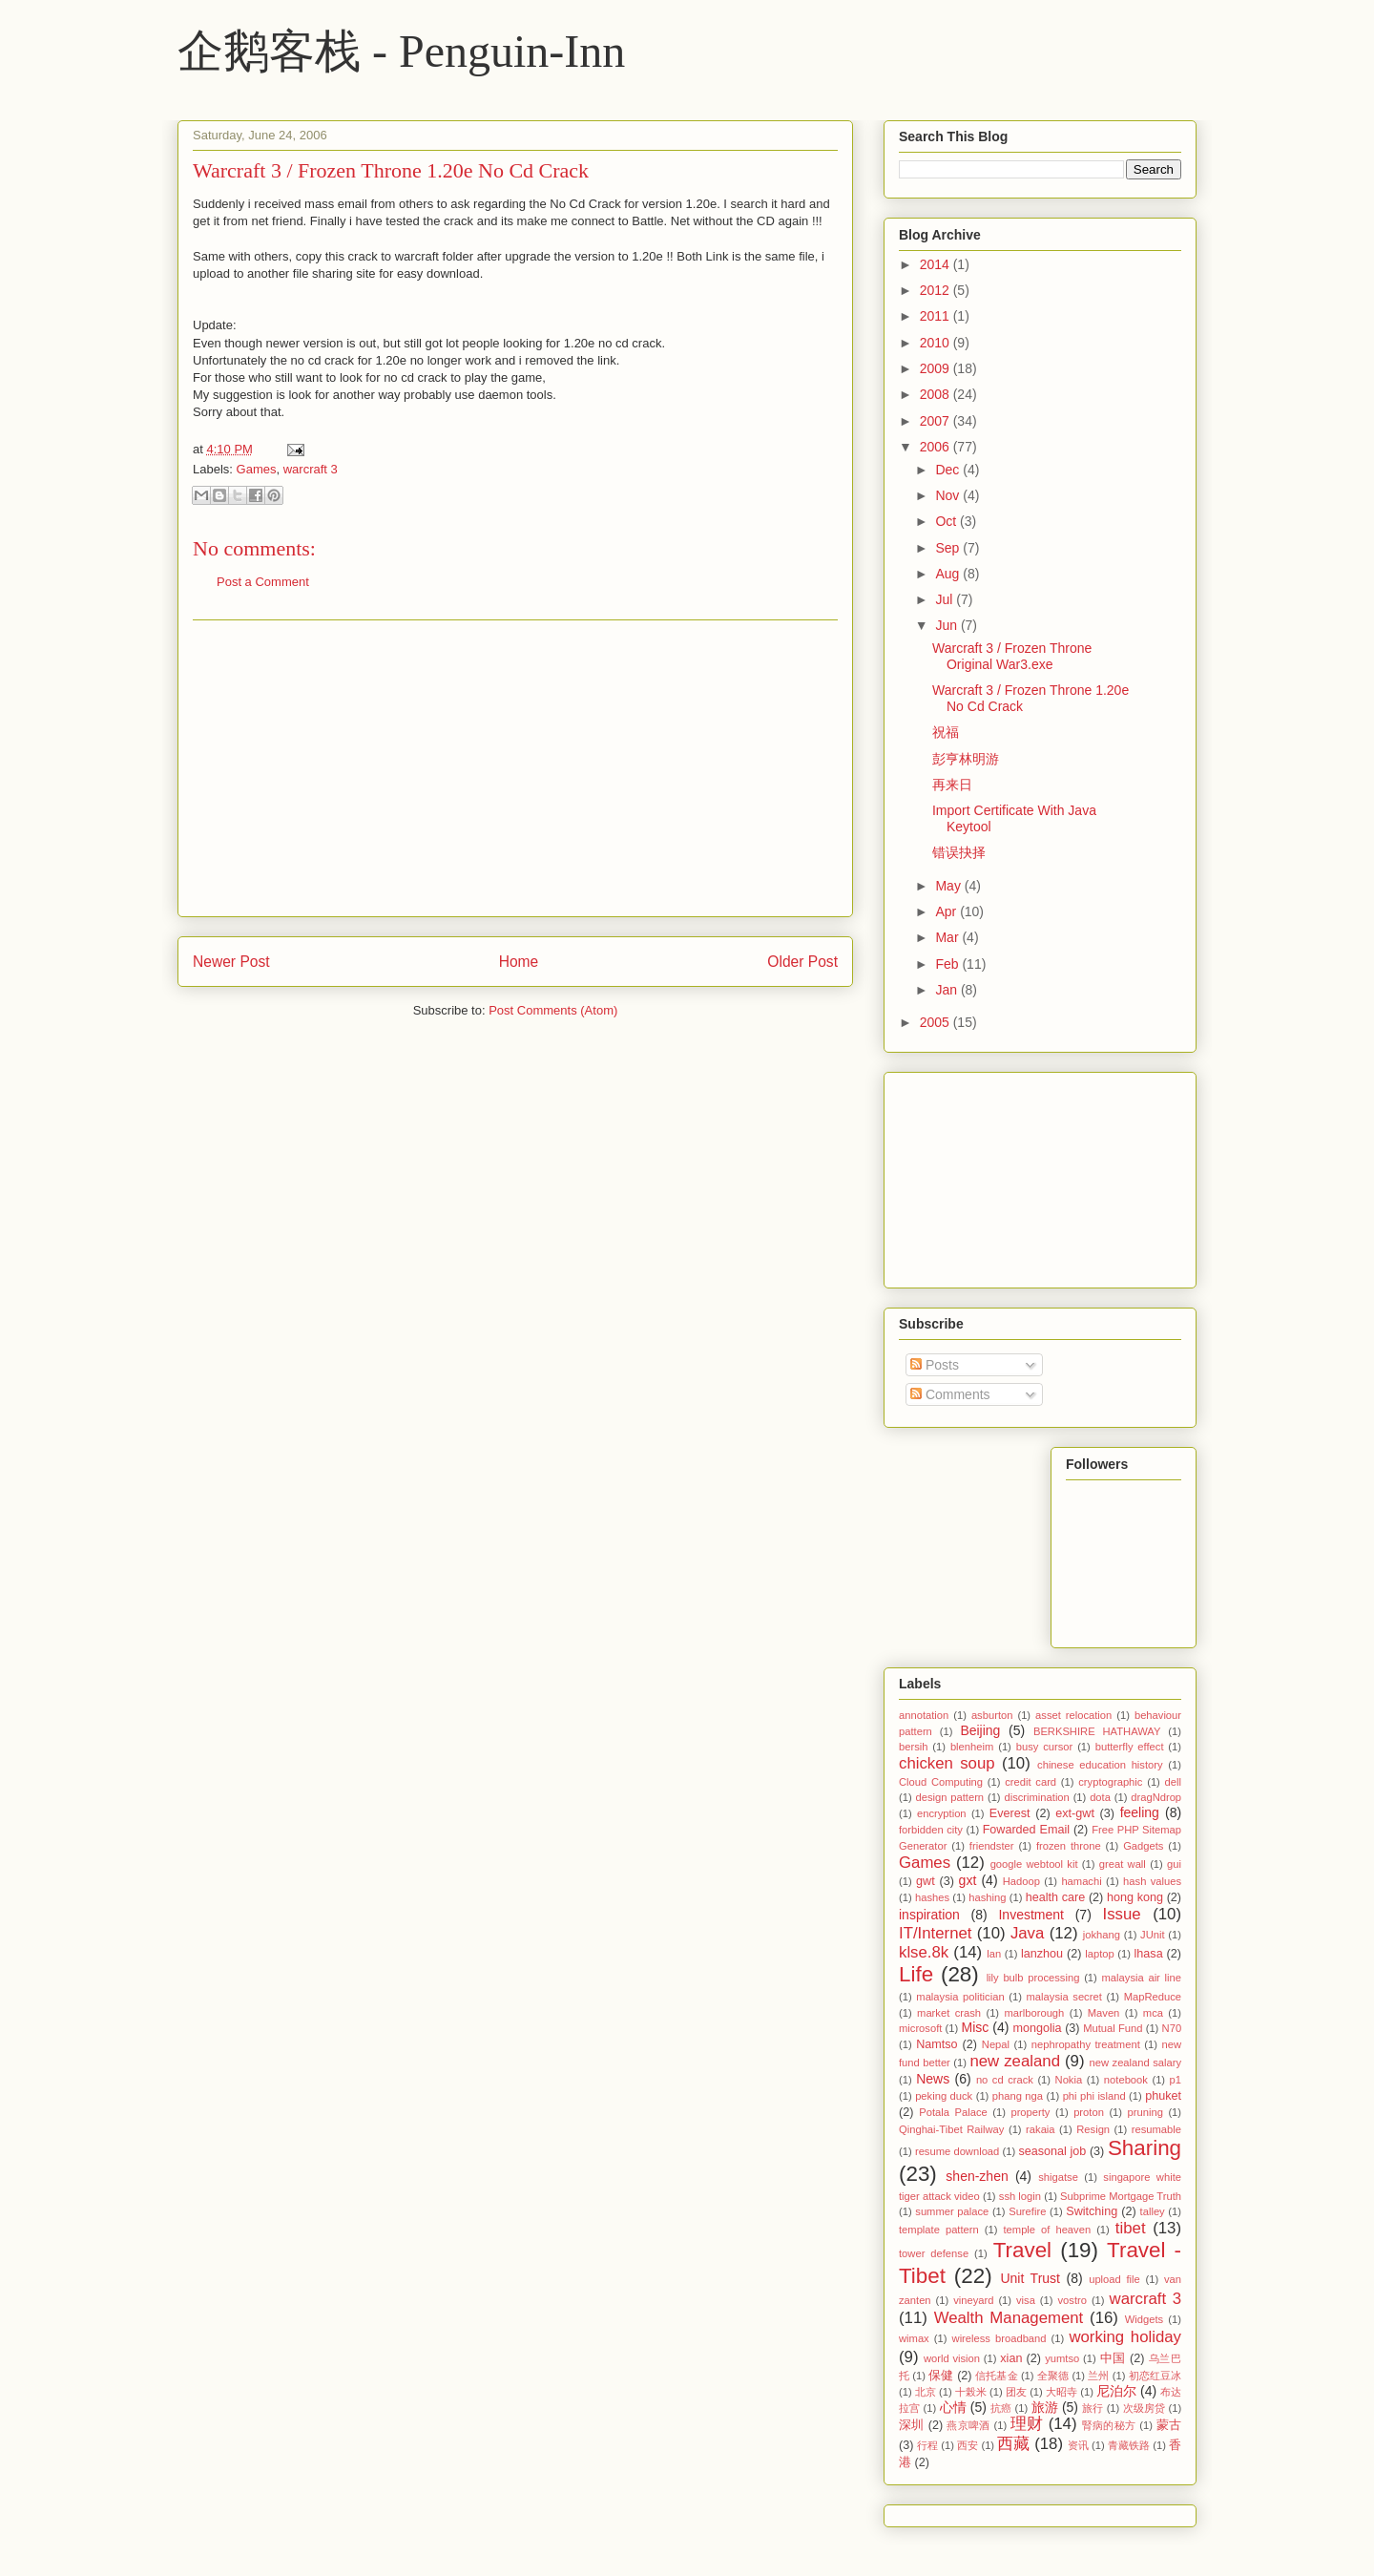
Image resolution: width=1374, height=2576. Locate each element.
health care (1055, 1897)
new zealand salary (1135, 2062)
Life (916, 1974)
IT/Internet (935, 1933)
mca (1153, 2013)
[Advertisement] (515, 768)
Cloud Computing (941, 1782)
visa (1025, 2300)
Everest (1009, 1813)
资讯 (1078, 2445)
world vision (952, 2358)
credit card (1030, 1782)
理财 (1027, 2424)
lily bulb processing (1033, 1977)
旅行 (1092, 2408)
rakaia (1040, 2129)
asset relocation (1073, 1715)
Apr (947, 911)
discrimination (1036, 1797)
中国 (1113, 2358)
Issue (1122, 1914)
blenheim (971, 1746)
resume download (957, 2151)
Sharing (1144, 2148)
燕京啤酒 (968, 2425)
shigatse (1058, 2177)
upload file (1114, 2279)
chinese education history (1100, 1764)
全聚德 (1053, 2375)
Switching (1091, 2211)
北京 (925, 2392)
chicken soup (947, 1763)
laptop (1099, 1953)
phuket (1163, 2096)
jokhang (1101, 1934)
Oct (947, 521)
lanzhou (1042, 1953)
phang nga (1017, 2096)
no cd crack (1004, 2079)
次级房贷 (1144, 2408)
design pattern (950, 1797)
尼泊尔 (1116, 2390)
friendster (991, 1846)
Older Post (802, 961)
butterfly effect (1129, 1746)
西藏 (1013, 2444)
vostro (1071, 2300)
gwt (925, 1881)
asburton (992, 1715)
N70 (1172, 2028)
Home (519, 961)
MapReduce (1152, 1996)
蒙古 (1168, 2425)
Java (1027, 1933)
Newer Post (231, 961)
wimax (914, 2338)
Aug (949, 573)
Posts (934, 1364)
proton (1088, 2112)
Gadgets (1143, 1846)
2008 (936, 394)
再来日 (952, 784)
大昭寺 (1061, 2392)
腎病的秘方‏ (1109, 2425)
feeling (1139, 1812)
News (932, 2078)
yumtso (1062, 2358)
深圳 (912, 2425)
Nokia (1069, 2079)
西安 (967, 2445)
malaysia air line (1141, 1977)
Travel (1022, 2250)
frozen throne (1068, 1846)
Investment (1030, 1914)
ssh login (1020, 2196)
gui (1174, 1864)
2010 (936, 342)
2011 (936, 316)
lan (994, 1953)
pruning (1145, 2112)
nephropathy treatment (1085, 2044)
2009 (936, 368)
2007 (936, 421)
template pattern (939, 2229)
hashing (987, 1897)
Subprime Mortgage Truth (1120, 2196)
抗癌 (1000, 2408)
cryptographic (1110, 1782)
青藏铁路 (1129, 2445)
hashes (932, 1897)
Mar (948, 937)
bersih (913, 1746)
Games (257, 469)
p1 (1175, 2079)
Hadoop (1021, 1881)
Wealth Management (1009, 2318)
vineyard (973, 2300)
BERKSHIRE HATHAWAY (1096, 1731)
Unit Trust (1030, 2278)
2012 (936, 290)
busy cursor (1044, 1746)
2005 (936, 1022)
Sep (949, 547)
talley (1152, 2211)
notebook (1126, 2079)
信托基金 (996, 2375)
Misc (975, 2027)
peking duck (943, 2096)
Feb (948, 964)
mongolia (1036, 2028)
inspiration (929, 1914)
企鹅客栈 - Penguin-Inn (401, 51)
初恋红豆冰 (1155, 2375)
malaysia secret (1064, 1996)
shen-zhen (977, 2176)
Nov (949, 495)
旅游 (1044, 2407)
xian (1011, 2358)
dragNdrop (1156, 1797)
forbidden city (931, 1829)
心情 (953, 2407)
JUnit (1152, 1934)
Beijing (980, 1730)
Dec (949, 469)
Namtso (936, 2044)
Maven (1104, 2013)
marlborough (1034, 2013)
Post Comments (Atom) (553, 1010)
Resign (1093, 2129)
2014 (936, 264)
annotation (923, 1715)
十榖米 (971, 2392)
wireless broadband (999, 2338)
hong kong (1135, 1897)
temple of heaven (1047, 2229)
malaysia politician (960, 1996)
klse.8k (923, 1952)
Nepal (996, 2044)
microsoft (920, 2028)
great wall (1122, 1864)
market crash (949, 2013)
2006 (936, 446)
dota (1100, 1797)
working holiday (1125, 2337)
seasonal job (1052, 2151)
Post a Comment (263, 582)
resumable (1156, 2129)
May (949, 885)
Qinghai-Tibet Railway (951, 2129)
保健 (940, 2375)
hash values (1152, 1881)
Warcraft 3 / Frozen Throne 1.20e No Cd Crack (391, 170)
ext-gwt (1074, 1813)
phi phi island (1094, 2096)
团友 (1016, 2392)
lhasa (1149, 1953)
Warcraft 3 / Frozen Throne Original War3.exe (1012, 656)
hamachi (1081, 1881)
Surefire (1027, 2211)
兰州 (1098, 2375)
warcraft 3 (310, 469)
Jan (947, 989)
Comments (950, 1394)
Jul (945, 599)
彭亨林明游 (965, 758)
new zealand (1014, 2061)
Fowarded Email (1026, 1829)
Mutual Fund (1112, 2028)
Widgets (1144, 2319)
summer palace (952, 2211)
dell (1173, 1782)
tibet (1130, 2228)
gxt (968, 1880)
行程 (927, 2445)
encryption (942, 1813)
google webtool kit (1034, 1864)
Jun (947, 625)
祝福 (945, 732)
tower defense (933, 2253)
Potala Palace (953, 2112)
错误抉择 (959, 852)
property (1030, 2112)
